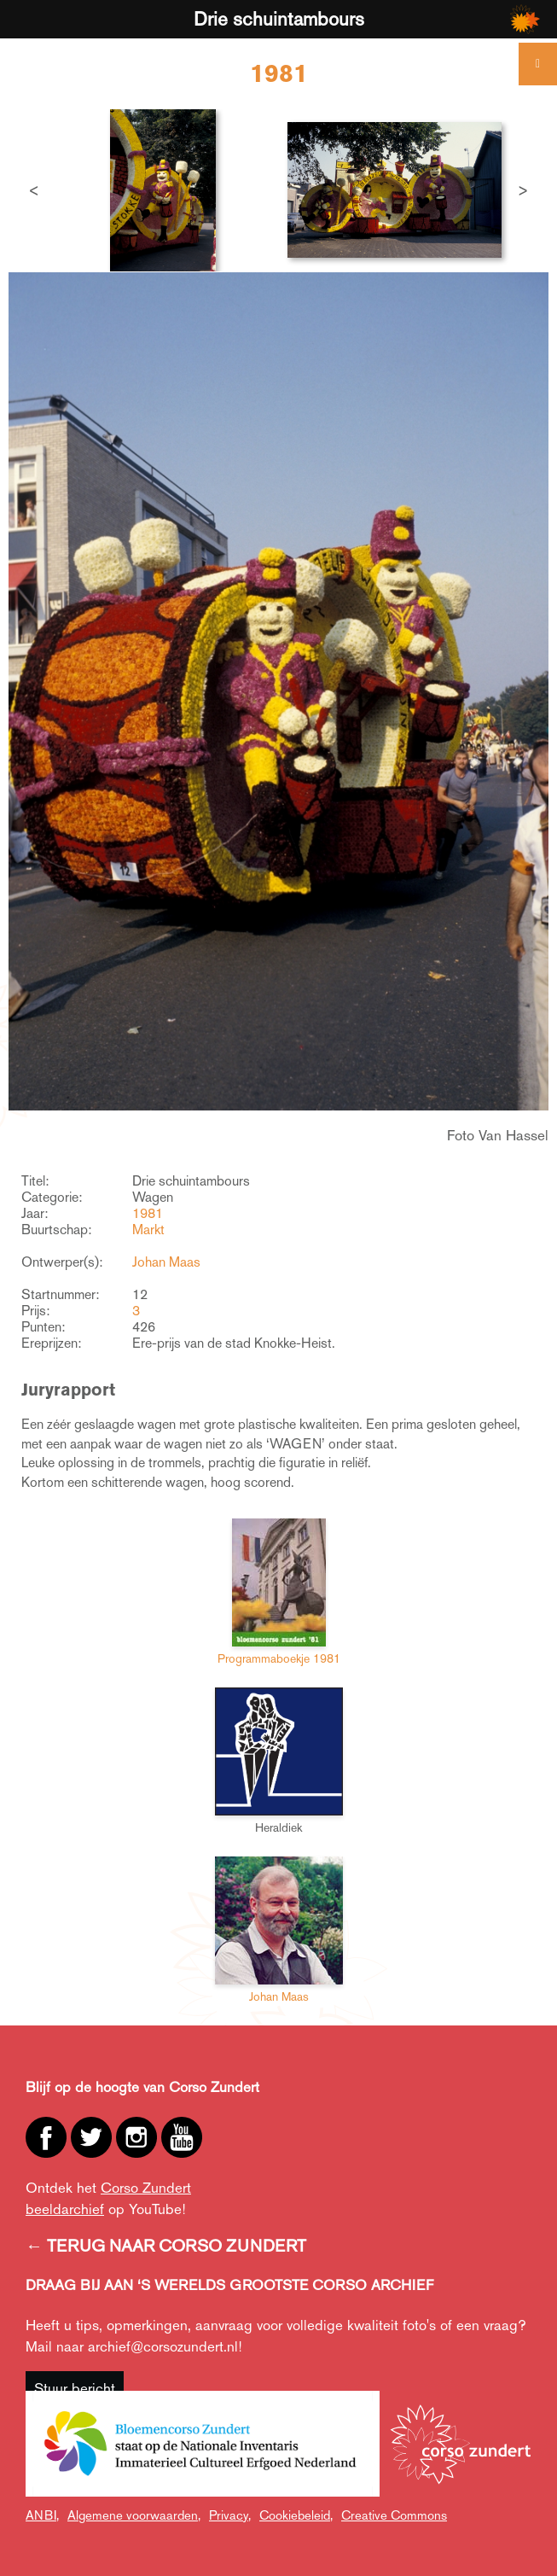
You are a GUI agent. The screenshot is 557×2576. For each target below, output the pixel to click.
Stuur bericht (74, 2388)
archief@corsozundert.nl (163, 2346)
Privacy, (230, 2515)
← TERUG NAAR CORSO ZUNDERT (166, 2245)
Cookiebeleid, (296, 2515)
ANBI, (42, 2515)
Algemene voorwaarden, (133, 2515)
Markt (148, 1229)
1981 (147, 1213)
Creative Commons (394, 2515)
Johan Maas (166, 1262)
